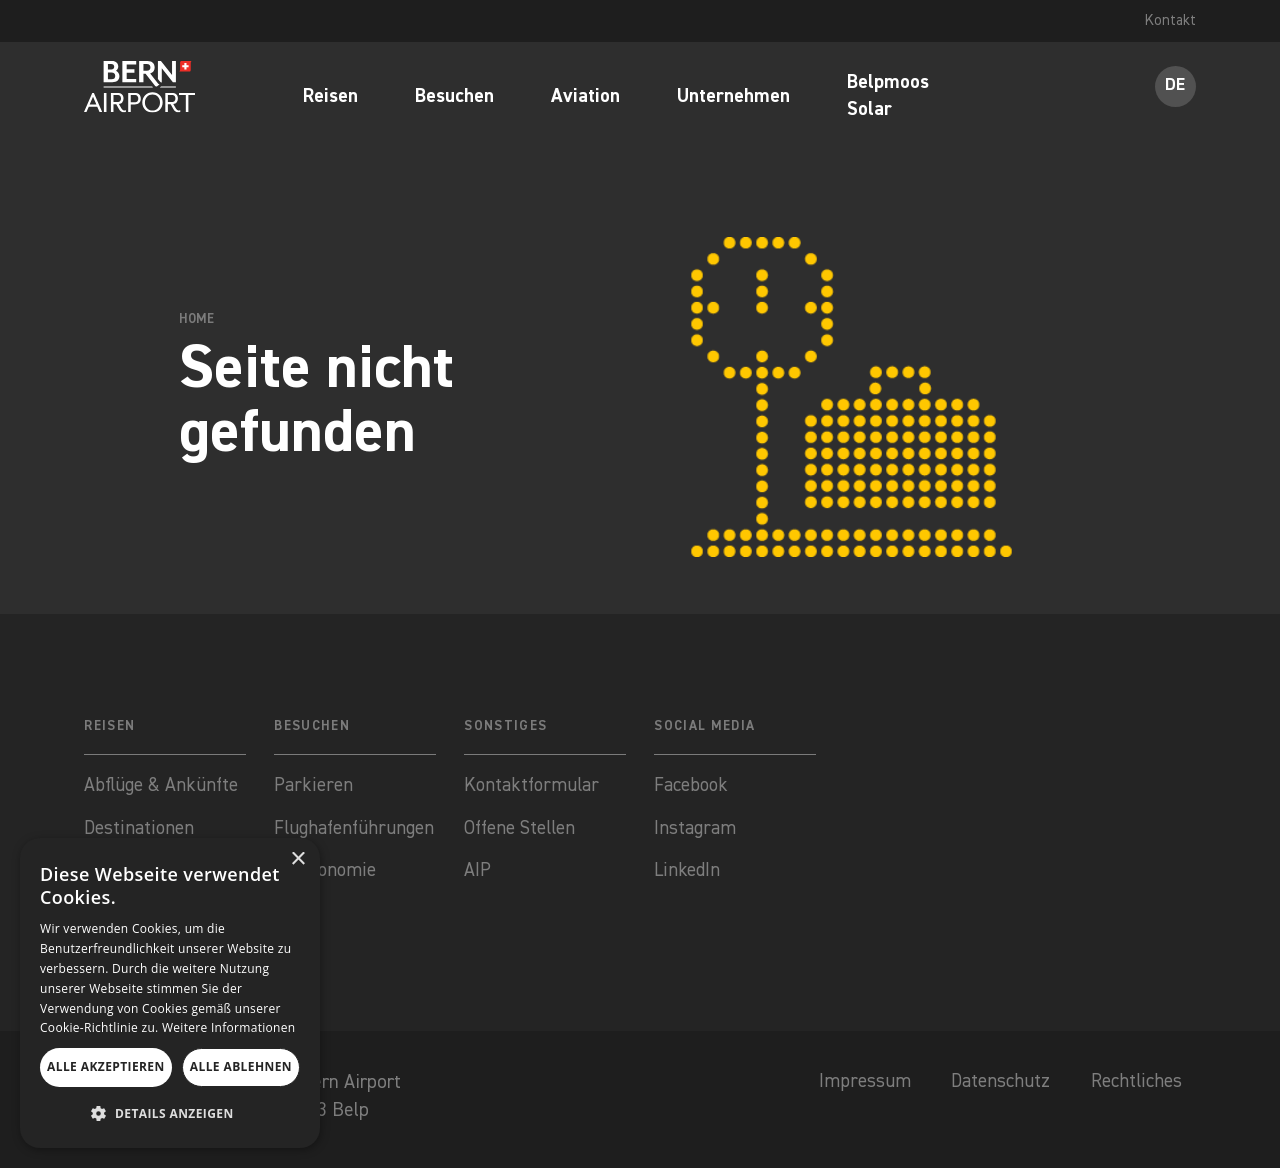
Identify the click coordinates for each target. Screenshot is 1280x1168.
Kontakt (1170, 20)
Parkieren (314, 785)
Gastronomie (326, 873)
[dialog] (170, 993)
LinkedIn (688, 873)
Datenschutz (991, 1086)
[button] (170, 1114)
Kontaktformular (534, 785)
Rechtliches (1134, 1086)
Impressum (852, 1086)
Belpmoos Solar (888, 98)
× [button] (297, 859)
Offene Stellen (522, 829)
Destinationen (141, 829)
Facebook (693, 785)
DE (1175, 86)
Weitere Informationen (229, 1027)
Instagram (695, 829)
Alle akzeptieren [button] (106, 1066)
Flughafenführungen (355, 829)
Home (197, 319)
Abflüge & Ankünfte (163, 785)
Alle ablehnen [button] (241, 1066)
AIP (478, 873)
